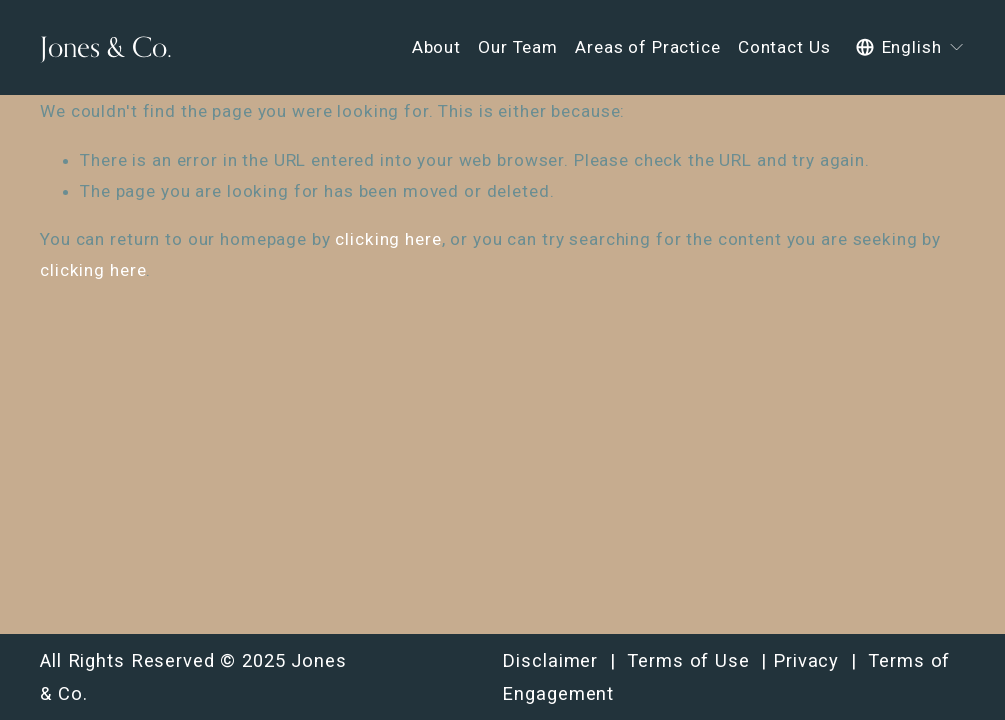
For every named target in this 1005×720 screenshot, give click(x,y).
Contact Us (784, 47)
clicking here (388, 239)
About (436, 47)
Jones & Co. (106, 46)
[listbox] (910, 47)
